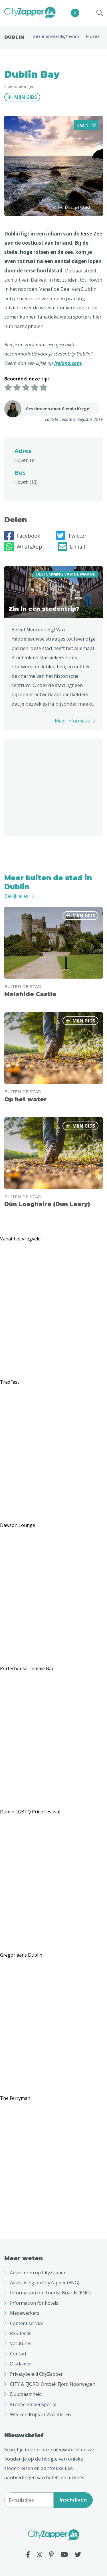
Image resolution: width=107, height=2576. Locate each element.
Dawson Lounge (17, 1525)
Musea (93, 36)
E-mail (71, 546)
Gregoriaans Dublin (21, 1955)
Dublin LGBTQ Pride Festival (30, 1812)
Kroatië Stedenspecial (33, 2404)
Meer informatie (72, 720)
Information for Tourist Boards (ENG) (50, 2293)
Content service (26, 2323)
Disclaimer (21, 2364)
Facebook (22, 535)
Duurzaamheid (26, 2394)
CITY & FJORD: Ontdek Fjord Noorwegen (52, 2384)
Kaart (86, 125)
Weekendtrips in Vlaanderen (40, 2414)
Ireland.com (67, 363)
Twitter (71, 535)
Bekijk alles (16, 896)
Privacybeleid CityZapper (36, 2374)
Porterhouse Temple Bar (27, 1668)
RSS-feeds (20, 2333)
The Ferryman (15, 2098)
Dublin (14, 37)
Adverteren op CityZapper (38, 2272)
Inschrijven (73, 2500)
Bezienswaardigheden (56, 36)
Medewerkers (24, 2313)
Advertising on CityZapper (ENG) (44, 2282)
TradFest (9, 1382)
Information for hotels (34, 2303)
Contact (18, 2354)
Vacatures (20, 2343)
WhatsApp (23, 546)
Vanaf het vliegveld (20, 1239)
